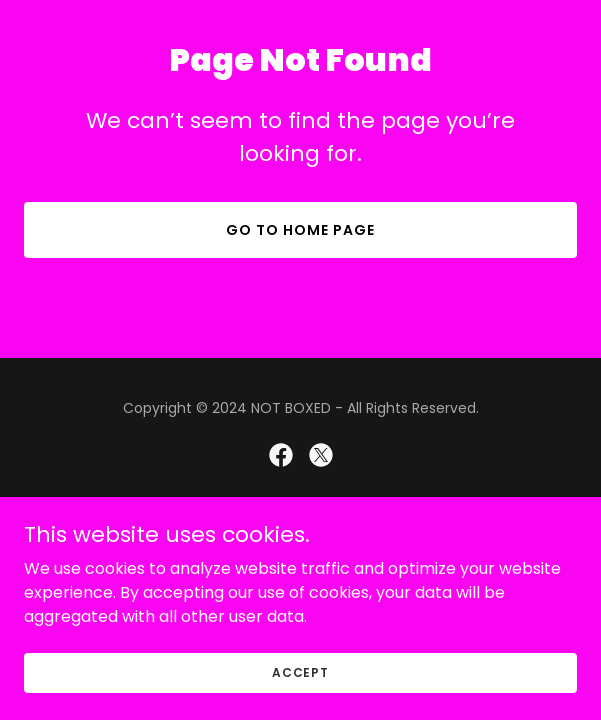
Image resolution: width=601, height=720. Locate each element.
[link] (281, 455)
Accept (300, 671)
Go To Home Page (300, 230)
